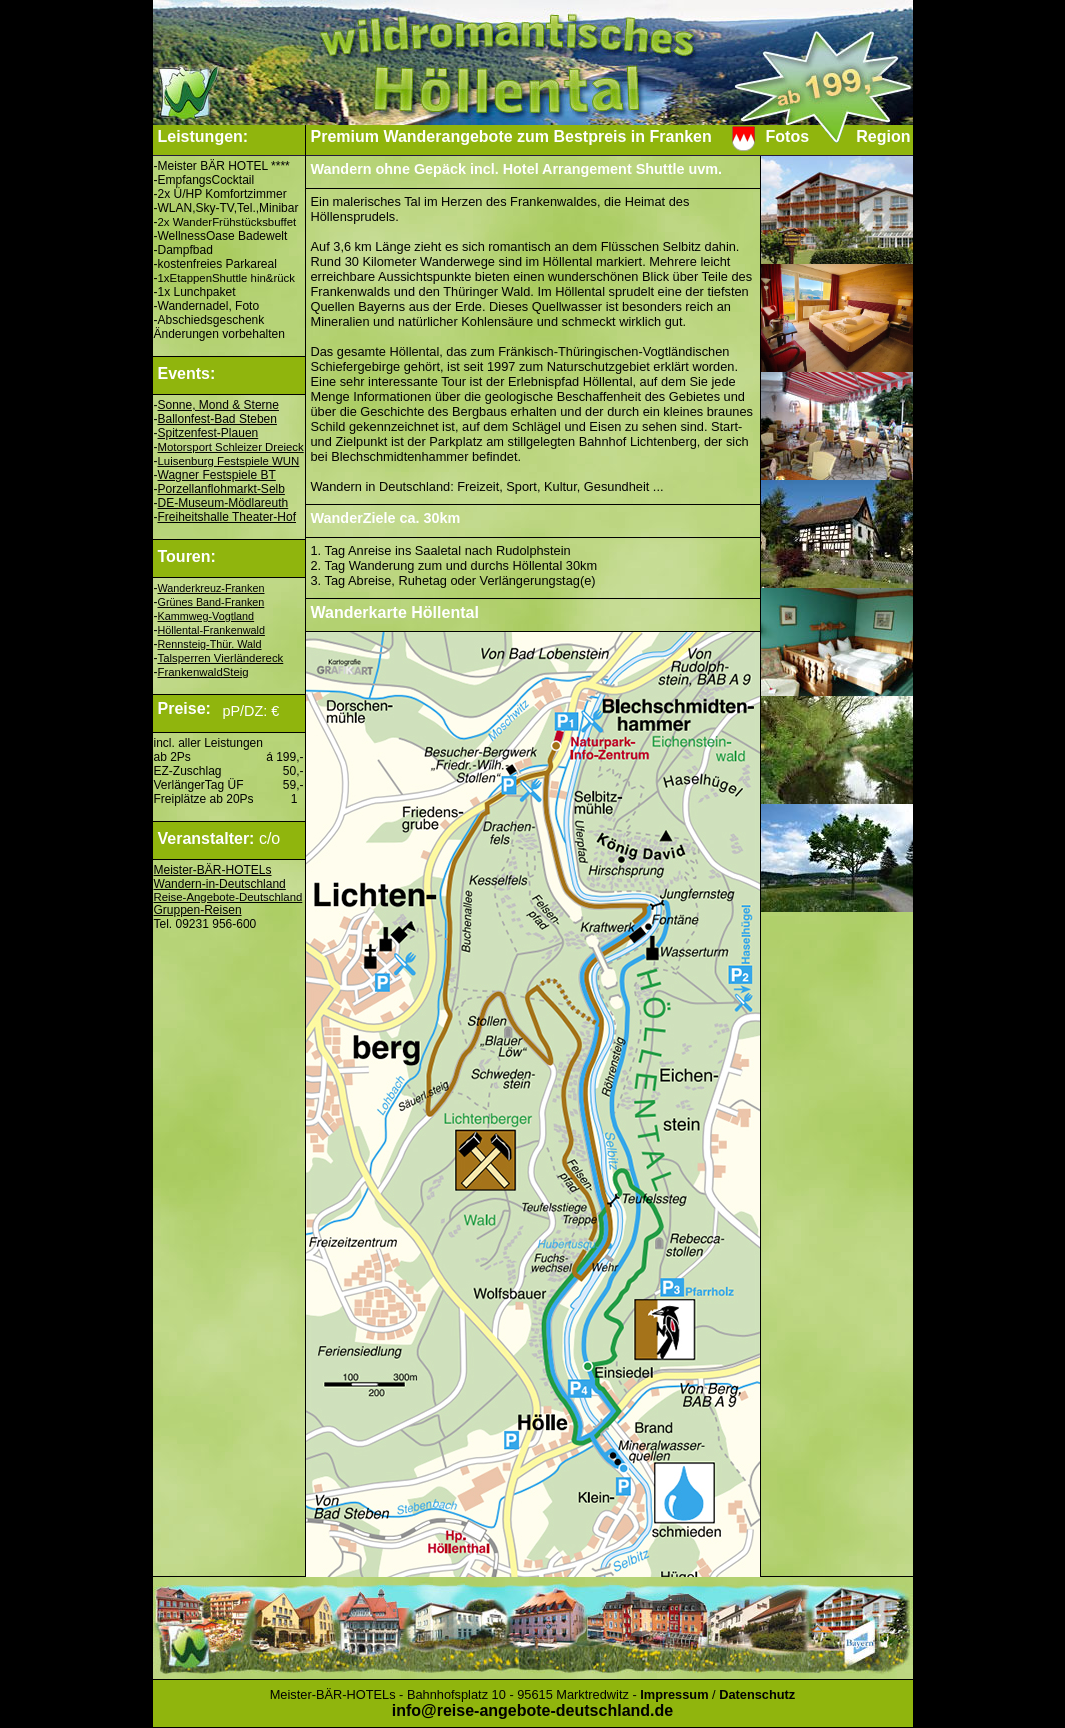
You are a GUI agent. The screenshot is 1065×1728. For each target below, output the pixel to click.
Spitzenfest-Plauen (208, 433)
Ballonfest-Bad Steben (217, 419)
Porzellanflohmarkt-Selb (221, 489)
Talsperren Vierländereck (221, 658)
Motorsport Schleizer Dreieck (231, 447)
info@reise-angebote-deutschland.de (532, 1710)
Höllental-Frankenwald (211, 630)
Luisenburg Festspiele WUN (229, 461)
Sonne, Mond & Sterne (218, 405)
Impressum (674, 1694)
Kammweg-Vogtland (206, 616)
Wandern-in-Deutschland (220, 884)
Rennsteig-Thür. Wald (210, 644)
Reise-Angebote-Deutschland (228, 897)
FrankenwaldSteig (203, 672)
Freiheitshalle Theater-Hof (227, 517)
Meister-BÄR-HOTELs (213, 870)
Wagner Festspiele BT (217, 475)
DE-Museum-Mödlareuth (223, 503)
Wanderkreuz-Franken (211, 588)
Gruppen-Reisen (198, 910)
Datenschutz (757, 1694)
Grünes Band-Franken (211, 602)
